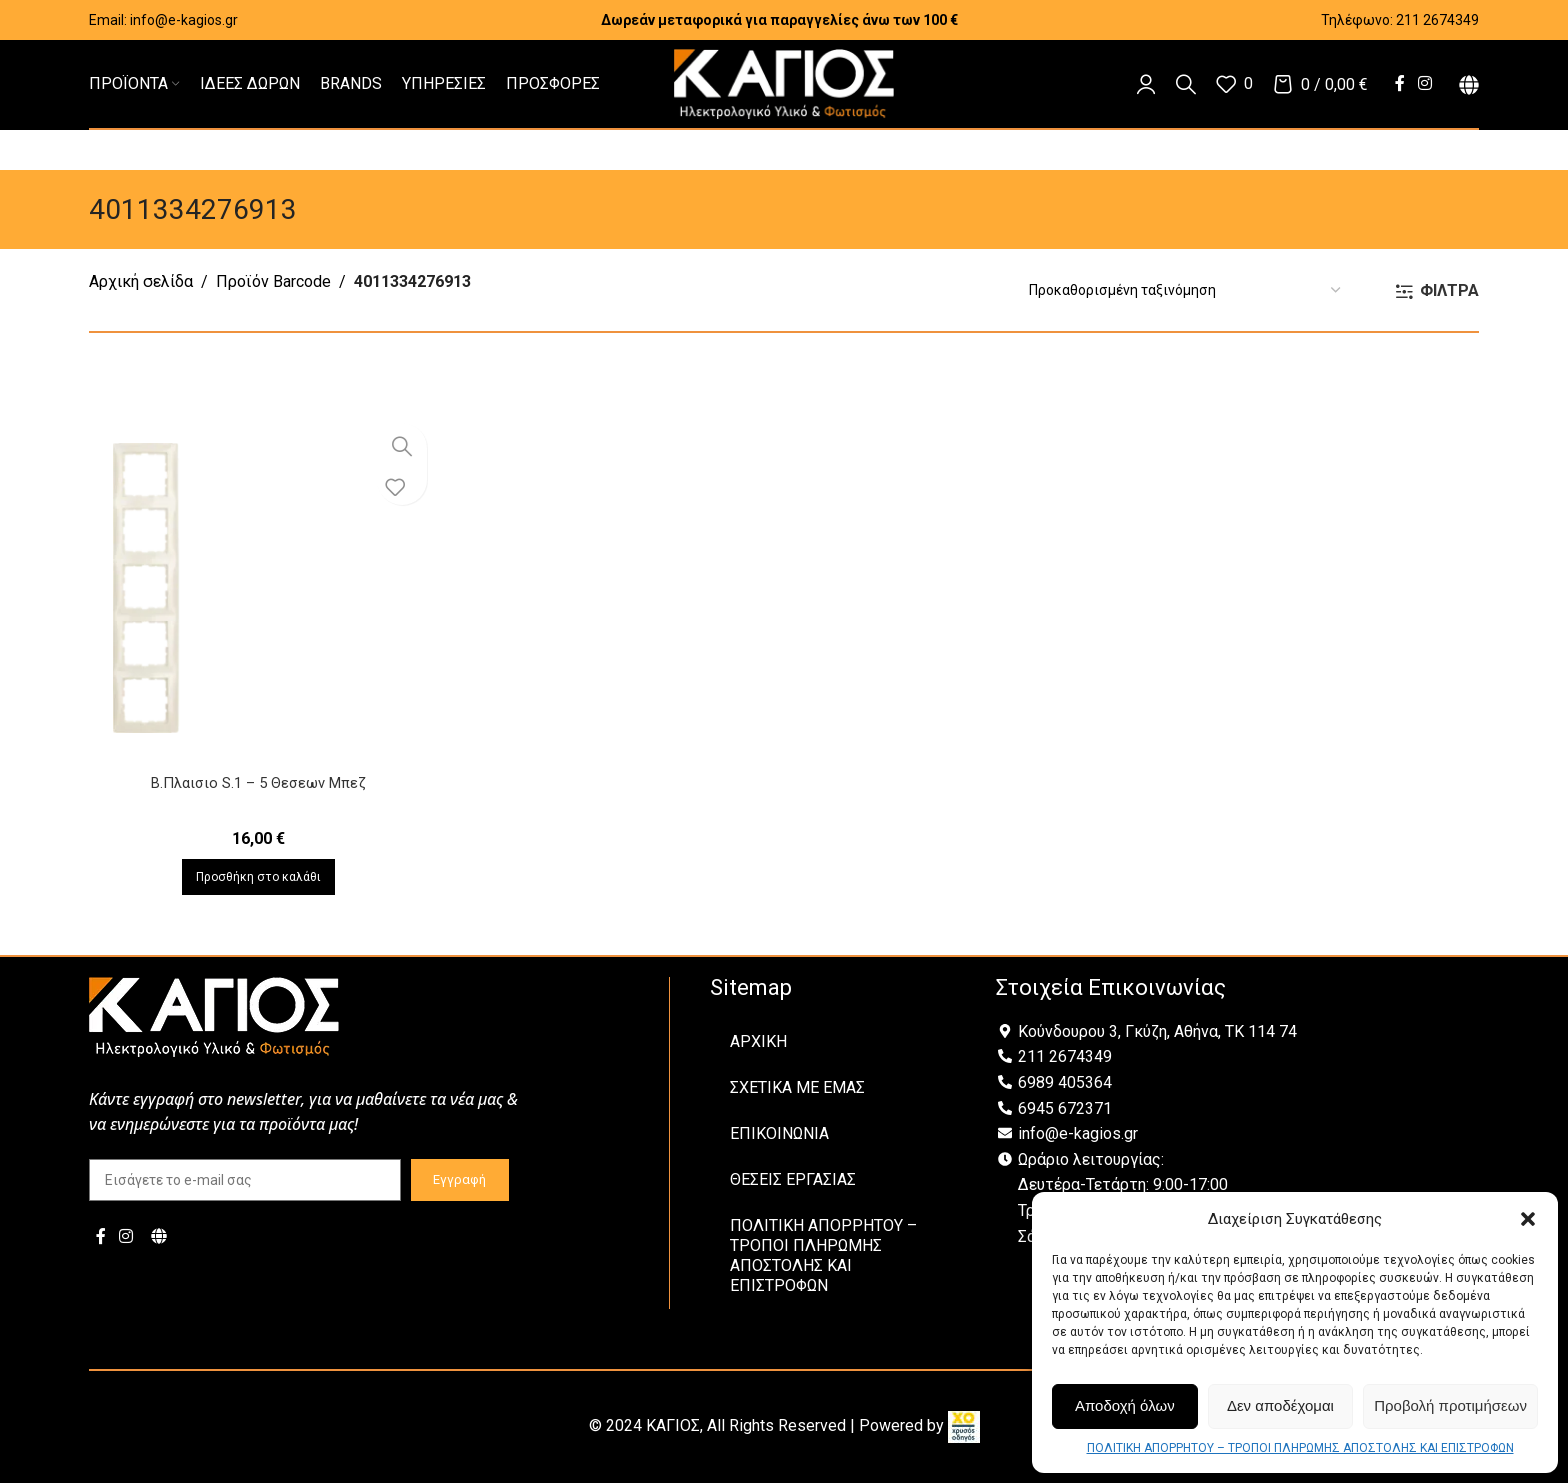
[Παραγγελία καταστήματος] (1184, 290)
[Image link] (214, 1015)
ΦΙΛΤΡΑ (1449, 291)
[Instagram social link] (1425, 83)
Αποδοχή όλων (1125, 1405)
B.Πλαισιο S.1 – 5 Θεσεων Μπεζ (255, 782)
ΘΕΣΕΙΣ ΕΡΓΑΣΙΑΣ (793, 1179)
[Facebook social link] (1399, 83)
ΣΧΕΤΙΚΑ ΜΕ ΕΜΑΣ (797, 1087)
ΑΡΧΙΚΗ (758, 1041)
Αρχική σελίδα (141, 281)
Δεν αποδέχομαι (1280, 1405)
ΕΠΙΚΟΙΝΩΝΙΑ (779, 1133)
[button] (1528, 1219)
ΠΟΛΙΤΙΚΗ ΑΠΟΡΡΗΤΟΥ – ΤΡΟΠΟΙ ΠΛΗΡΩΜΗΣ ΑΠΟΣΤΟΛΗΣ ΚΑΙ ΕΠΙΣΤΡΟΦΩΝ (1300, 1448)
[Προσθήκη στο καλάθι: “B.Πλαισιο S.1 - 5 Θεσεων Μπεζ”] (255, 877)
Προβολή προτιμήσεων (1450, 1405)
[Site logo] (784, 82)
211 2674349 (1437, 20)
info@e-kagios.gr (184, 20)
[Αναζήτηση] (1186, 84)
